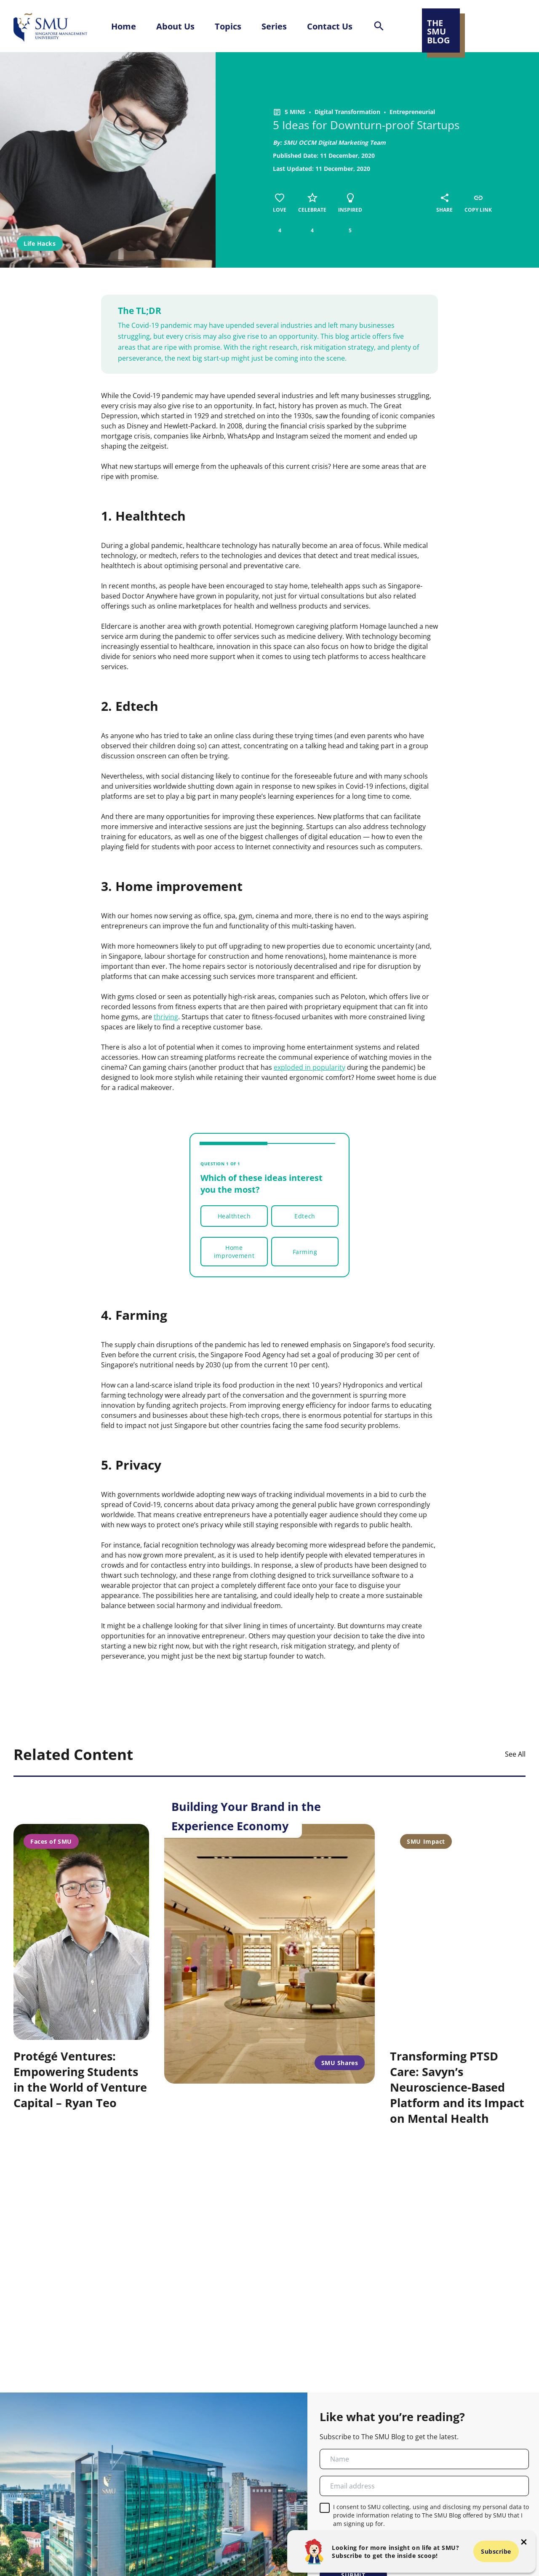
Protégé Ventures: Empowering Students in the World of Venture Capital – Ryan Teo (80, 2079)
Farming (305, 1252)
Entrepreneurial (412, 112)
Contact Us (329, 26)
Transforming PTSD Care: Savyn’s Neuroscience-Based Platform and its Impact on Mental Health (457, 2087)
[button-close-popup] (524, 2542)
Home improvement (234, 1252)
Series (274, 26)
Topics (228, 26)
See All (515, 1754)
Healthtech (234, 1216)
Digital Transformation (347, 112)
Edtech (304, 1216)
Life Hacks (40, 243)
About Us (175, 26)
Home (123, 26)
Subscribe (496, 2551)
